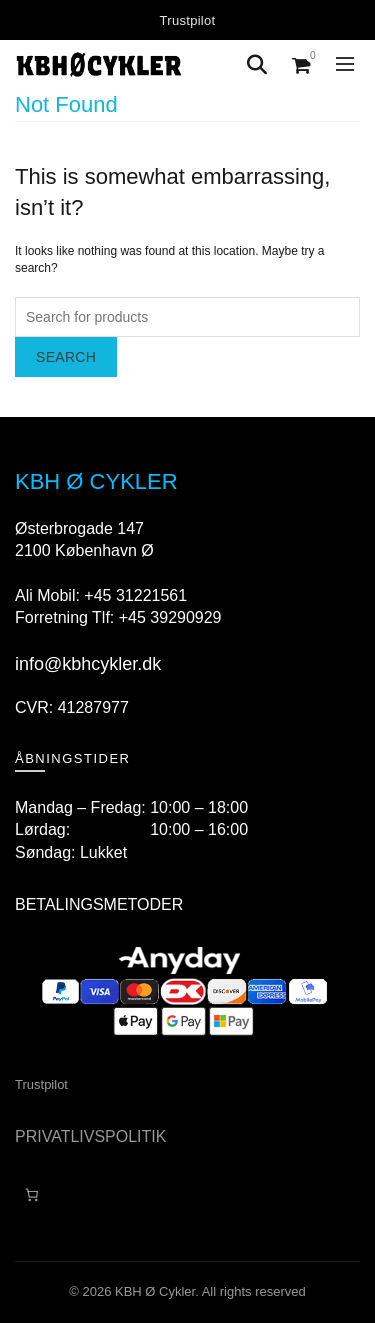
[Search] (257, 65)
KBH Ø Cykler (155, 1291)
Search (66, 357)
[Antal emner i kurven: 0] (31, 1195)
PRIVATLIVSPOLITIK (90, 1136)
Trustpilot (188, 20)
